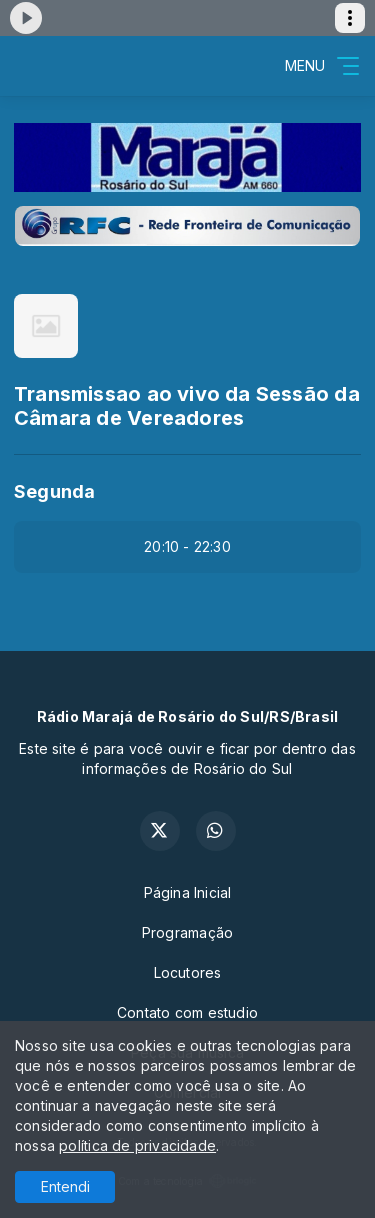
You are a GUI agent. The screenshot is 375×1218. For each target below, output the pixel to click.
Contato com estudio (187, 1012)
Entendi (65, 1186)
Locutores (188, 972)
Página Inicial (188, 892)
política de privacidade (137, 1145)
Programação (187, 932)
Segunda (54, 491)
